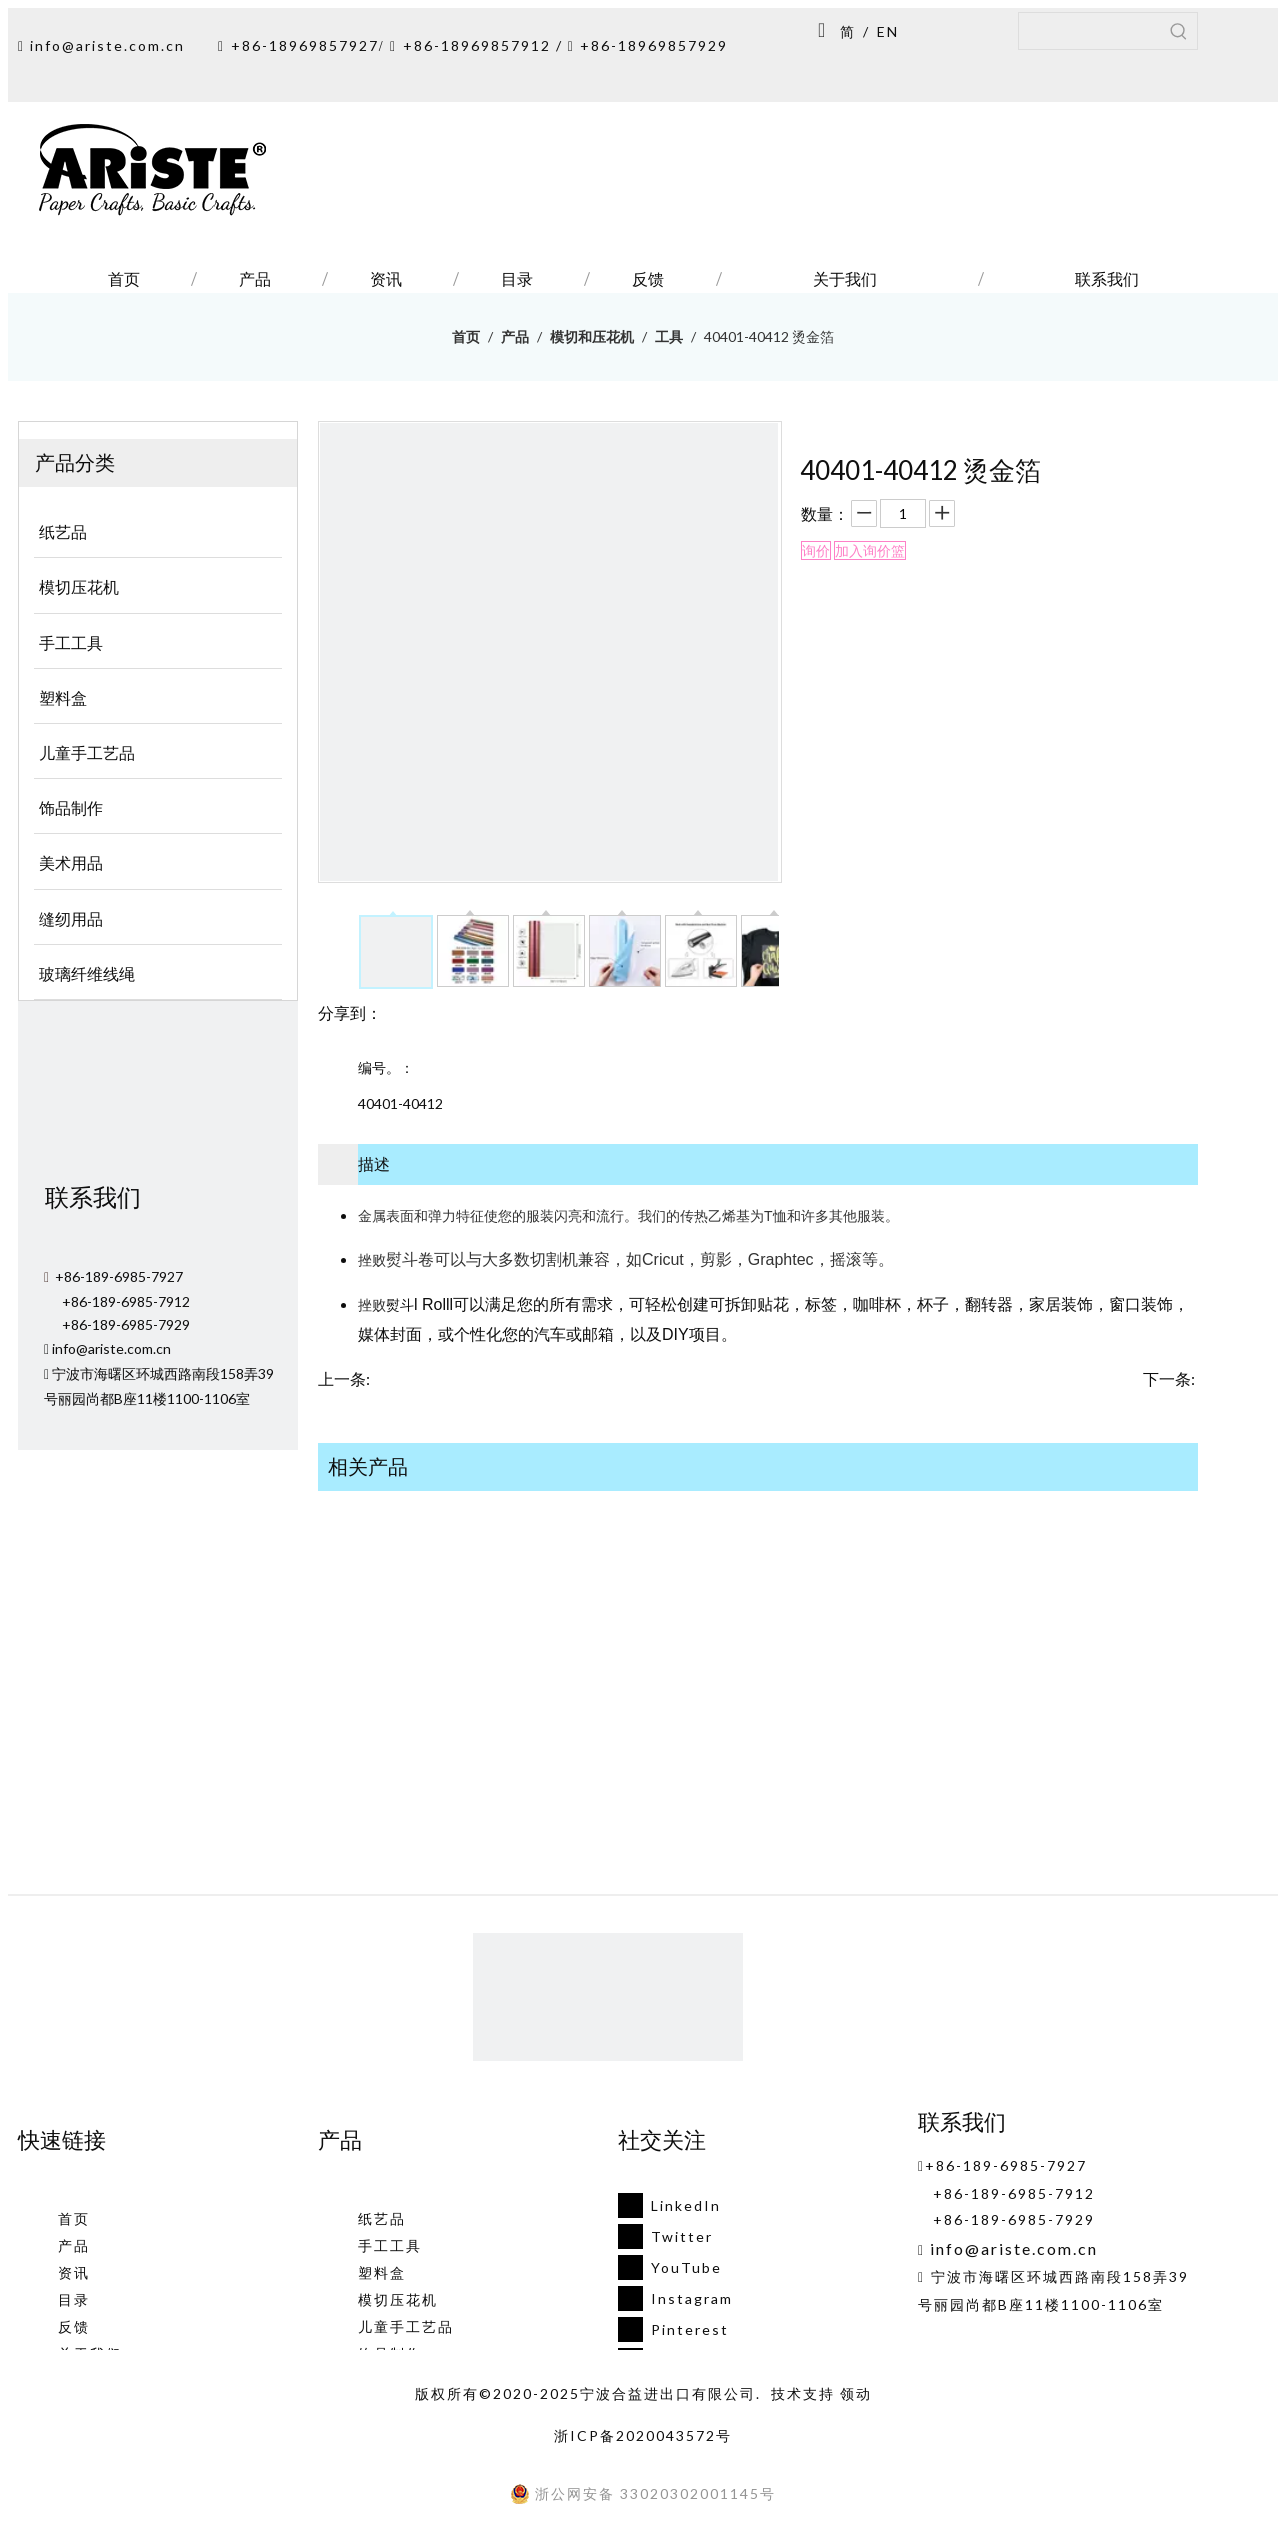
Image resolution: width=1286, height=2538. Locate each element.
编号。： (386, 1067)
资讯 (74, 2272)
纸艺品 (382, 2218)
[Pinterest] (669, 2329)
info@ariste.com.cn (107, 45)
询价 (816, 550)
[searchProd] (1090, 31)
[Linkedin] (669, 2205)
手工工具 (390, 2245)
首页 (74, 2218)
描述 (374, 1163)
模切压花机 (398, 2299)
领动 (856, 2393)
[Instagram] (669, 2298)
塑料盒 (382, 2272)
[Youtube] (669, 2267)
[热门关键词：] (1179, 31)
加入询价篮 (870, 550)
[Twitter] (669, 2236)
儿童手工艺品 (406, 2326)
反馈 (74, 2326)
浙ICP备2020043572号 (643, 2435)
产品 (74, 2245)
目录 (74, 2299)
